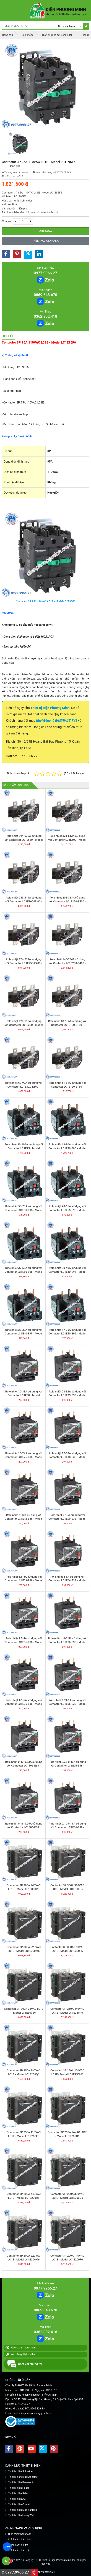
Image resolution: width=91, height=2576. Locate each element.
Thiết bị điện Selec (16, 2493)
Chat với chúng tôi (24, 2364)
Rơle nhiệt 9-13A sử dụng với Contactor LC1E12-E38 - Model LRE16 (24, 1518)
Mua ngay (45, 231)
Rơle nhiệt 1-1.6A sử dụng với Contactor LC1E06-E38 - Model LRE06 (24, 1704)
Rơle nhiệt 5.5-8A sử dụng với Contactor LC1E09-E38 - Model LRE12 (24, 1580)
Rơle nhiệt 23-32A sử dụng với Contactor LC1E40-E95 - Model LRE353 (24, 1333)
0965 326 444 (38, 2408)
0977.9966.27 (45, 273)
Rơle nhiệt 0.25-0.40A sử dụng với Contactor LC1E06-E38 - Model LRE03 (67, 1765)
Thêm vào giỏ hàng (45, 240)
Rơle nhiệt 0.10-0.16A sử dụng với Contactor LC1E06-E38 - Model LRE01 (67, 1827)
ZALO (7, 2546)
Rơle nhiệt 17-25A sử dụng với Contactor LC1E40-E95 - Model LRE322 (67, 1333)
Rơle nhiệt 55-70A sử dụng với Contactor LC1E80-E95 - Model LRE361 (24, 1210)
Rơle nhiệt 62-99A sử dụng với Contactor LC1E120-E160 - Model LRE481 (23, 1086)
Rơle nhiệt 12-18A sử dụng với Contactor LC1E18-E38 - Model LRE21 (67, 1457)
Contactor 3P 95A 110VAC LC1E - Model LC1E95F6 (45, 601)
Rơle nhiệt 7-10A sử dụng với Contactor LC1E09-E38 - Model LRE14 (67, 1518)
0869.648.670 (45, 295)
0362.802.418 (45, 316)
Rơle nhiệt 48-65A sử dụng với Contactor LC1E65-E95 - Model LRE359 (67, 1210)
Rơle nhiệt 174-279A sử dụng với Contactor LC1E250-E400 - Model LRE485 (23, 963)
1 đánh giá (13, 166)
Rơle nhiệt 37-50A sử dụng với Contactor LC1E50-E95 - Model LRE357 (24, 1271)
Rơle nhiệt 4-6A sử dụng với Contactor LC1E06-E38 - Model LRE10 (67, 1580)
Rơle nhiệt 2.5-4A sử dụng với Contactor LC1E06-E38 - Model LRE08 (24, 1642)
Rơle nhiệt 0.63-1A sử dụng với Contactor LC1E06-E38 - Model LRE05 (67, 1704)
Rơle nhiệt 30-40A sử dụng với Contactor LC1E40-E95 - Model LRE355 (67, 1271)
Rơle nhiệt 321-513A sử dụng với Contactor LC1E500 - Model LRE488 (67, 839)
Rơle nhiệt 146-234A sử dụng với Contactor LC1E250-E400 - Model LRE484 (67, 963)
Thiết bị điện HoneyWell (19, 2515)
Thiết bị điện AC (15, 2498)
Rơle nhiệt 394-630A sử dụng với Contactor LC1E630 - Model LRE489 (24, 839)
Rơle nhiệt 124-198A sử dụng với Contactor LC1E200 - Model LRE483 (24, 1024)
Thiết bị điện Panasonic (19, 2482)
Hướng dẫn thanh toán (21, 2347)
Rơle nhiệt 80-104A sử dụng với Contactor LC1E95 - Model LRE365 (23, 1148)
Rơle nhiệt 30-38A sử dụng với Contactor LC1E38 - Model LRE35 (23, 1395)
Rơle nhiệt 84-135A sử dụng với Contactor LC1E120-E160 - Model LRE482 (67, 1024)
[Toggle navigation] (7, 10)
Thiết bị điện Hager (17, 2487)
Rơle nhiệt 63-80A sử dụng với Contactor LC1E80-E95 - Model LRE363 (67, 1148)
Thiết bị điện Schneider (19, 2471)
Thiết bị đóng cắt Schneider (21, 2476)
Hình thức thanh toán (18, 2534)
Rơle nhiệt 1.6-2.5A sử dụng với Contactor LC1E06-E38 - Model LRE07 (67, 1642)
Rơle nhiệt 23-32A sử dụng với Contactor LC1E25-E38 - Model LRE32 (67, 1395)
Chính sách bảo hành (18, 2539)
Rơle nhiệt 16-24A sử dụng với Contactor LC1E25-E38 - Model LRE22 (24, 1457)
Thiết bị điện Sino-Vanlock (21, 2509)
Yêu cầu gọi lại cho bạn (21, 2354)
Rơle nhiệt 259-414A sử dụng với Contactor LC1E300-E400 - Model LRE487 (23, 901)
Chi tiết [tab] (8, 336)
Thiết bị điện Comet (17, 2504)
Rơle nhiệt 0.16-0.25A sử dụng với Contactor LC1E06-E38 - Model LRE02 (23, 1827)
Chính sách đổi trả (16, 2545)
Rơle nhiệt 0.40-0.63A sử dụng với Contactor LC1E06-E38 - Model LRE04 (23, 1765)
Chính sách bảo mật (17, 2550)
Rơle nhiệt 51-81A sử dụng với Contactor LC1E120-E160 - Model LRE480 (67, 1086)
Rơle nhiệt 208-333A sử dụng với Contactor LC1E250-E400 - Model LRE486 (67, 901)
